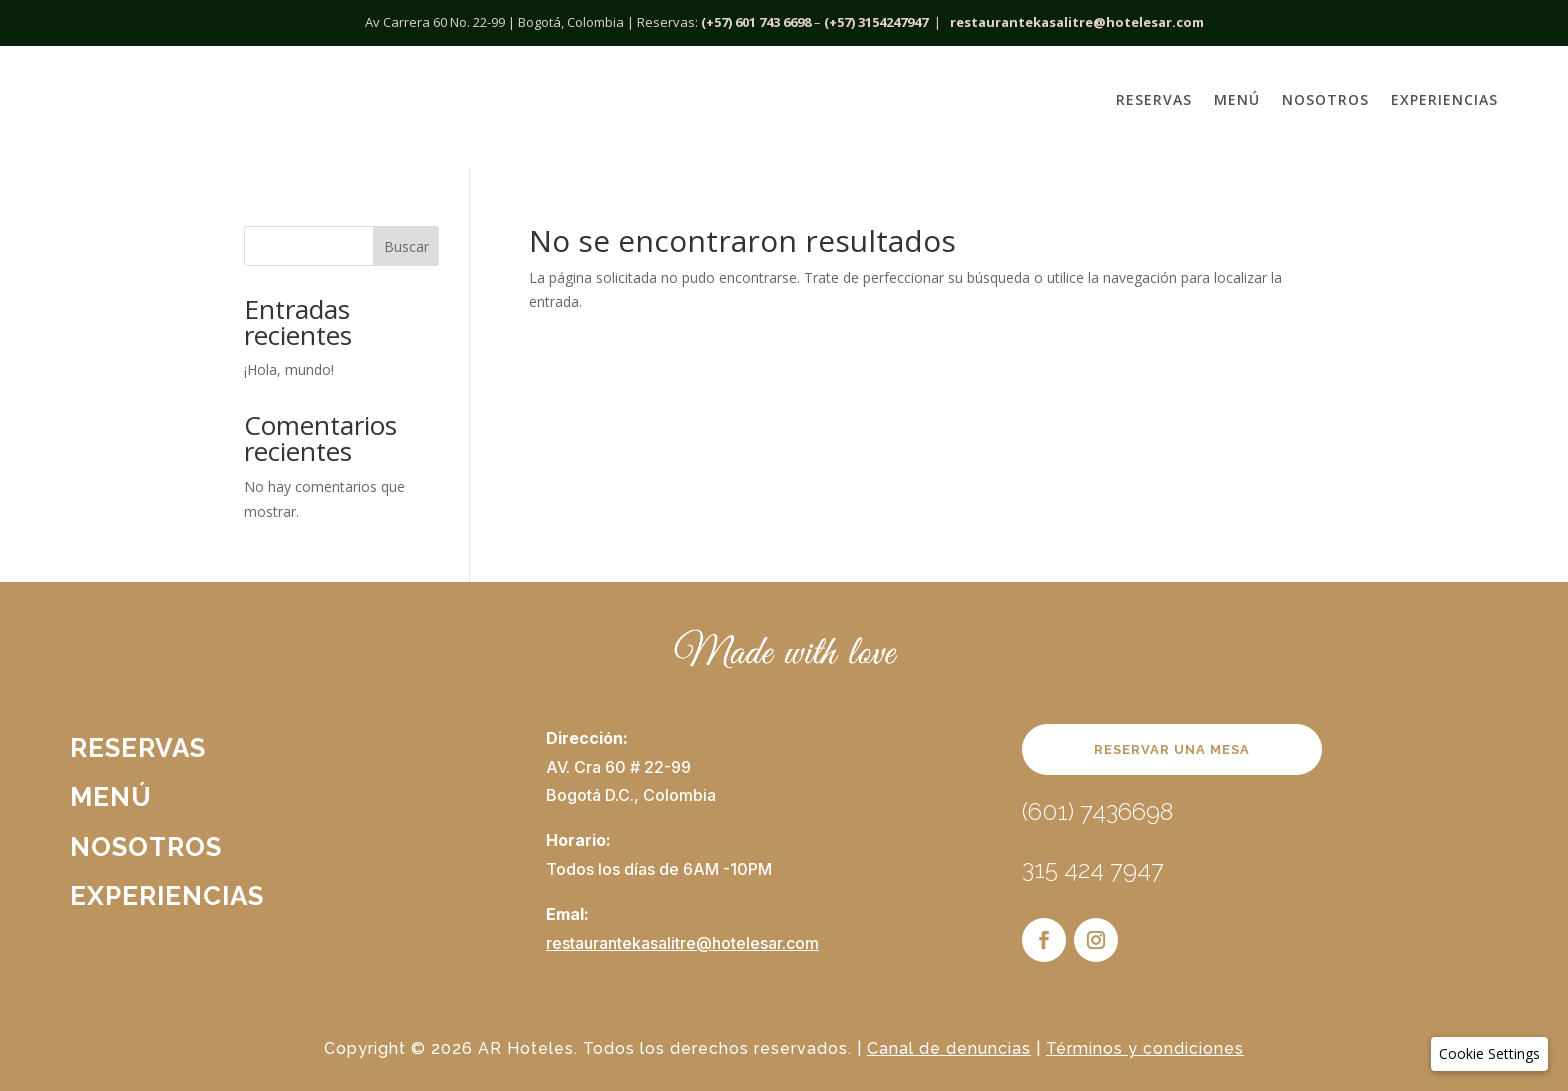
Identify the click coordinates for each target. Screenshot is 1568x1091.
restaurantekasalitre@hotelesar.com (1077, 22)
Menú (1237, 99)
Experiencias (1444, 99)
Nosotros (1325, 99)
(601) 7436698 (1097, 811)
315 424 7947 (1093, 869)
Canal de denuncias (949, 1048)
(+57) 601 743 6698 (756, 22)
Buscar (406, 246)
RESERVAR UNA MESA (1172, 749)
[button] (1489, 1054)
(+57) (839, 22)
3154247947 (893, 22)
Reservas (1154, 99)
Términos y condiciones (1145, 1048)
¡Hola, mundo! (289, 369)
